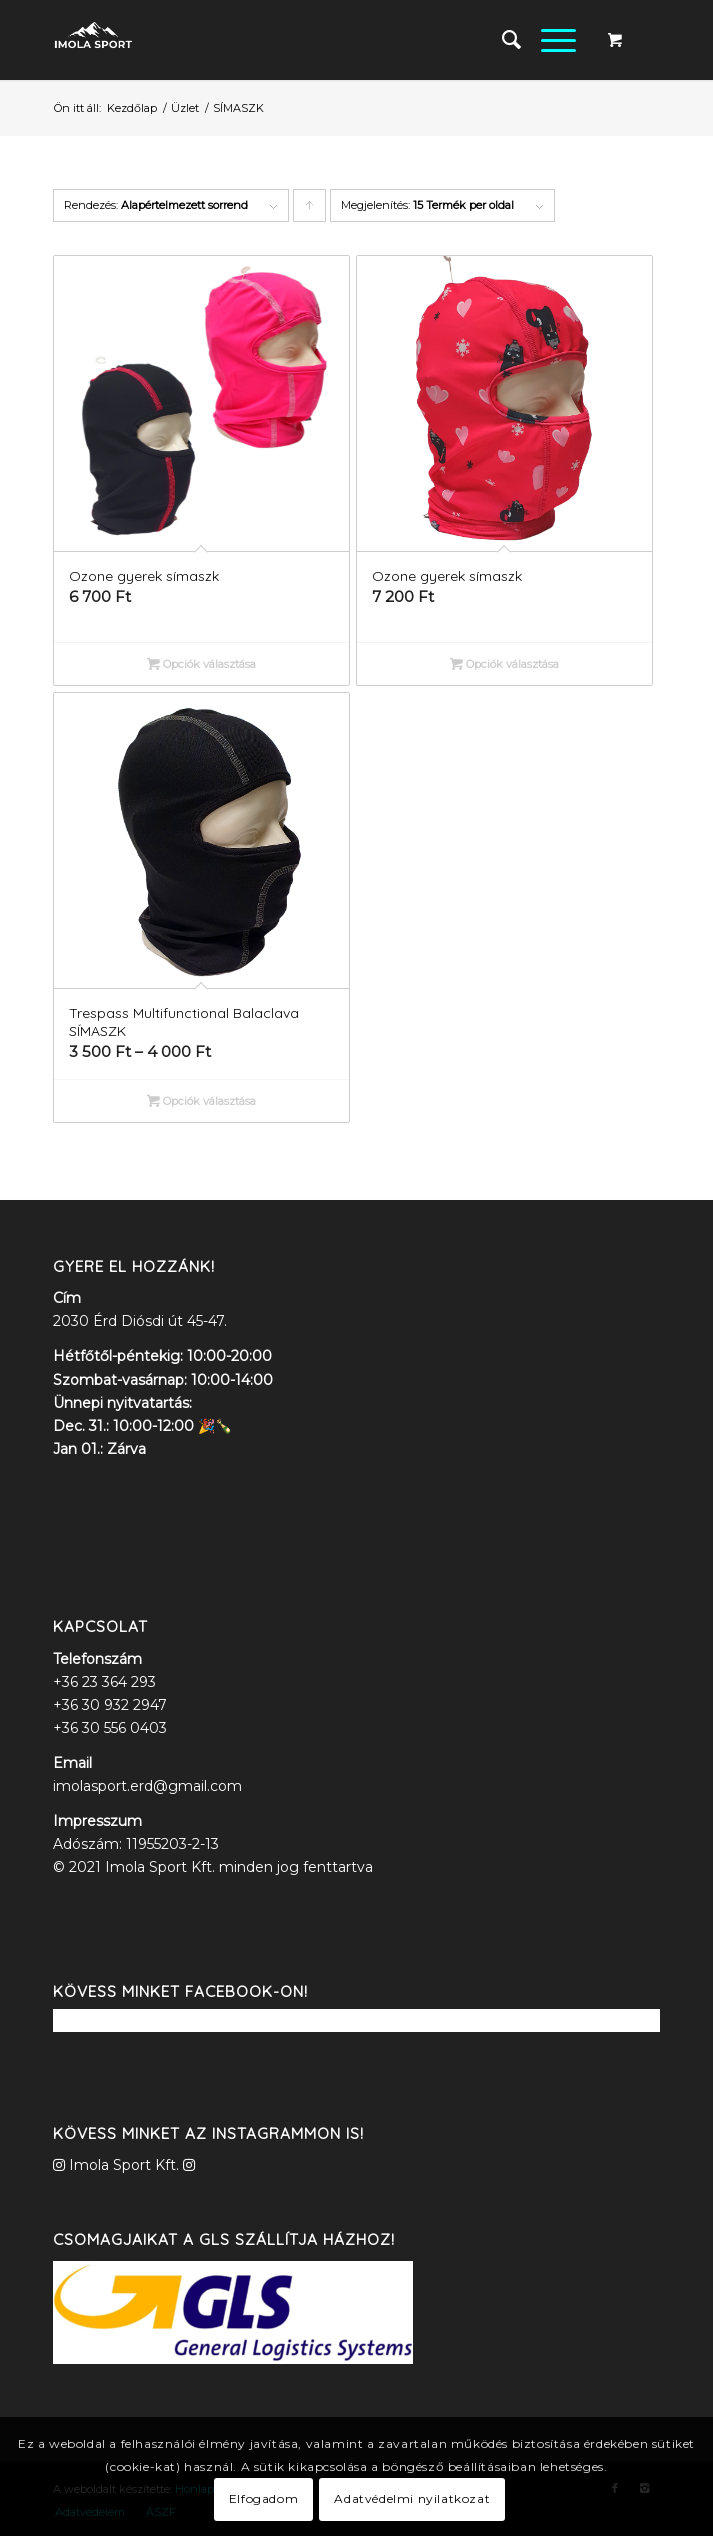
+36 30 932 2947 (110, 1705)
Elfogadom (263, 2498)
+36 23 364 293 (104, 1682)
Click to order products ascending (310, 210)
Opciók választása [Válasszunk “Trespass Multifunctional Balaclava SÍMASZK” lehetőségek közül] (201, 1101)
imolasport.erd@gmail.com (147, 1786)
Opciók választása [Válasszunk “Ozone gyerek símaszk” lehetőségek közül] (201, 664)
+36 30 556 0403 (110, 1728)
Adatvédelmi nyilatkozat (412, 2498)
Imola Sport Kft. (124, 2165)
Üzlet (185, 108)
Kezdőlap (132, 108)
